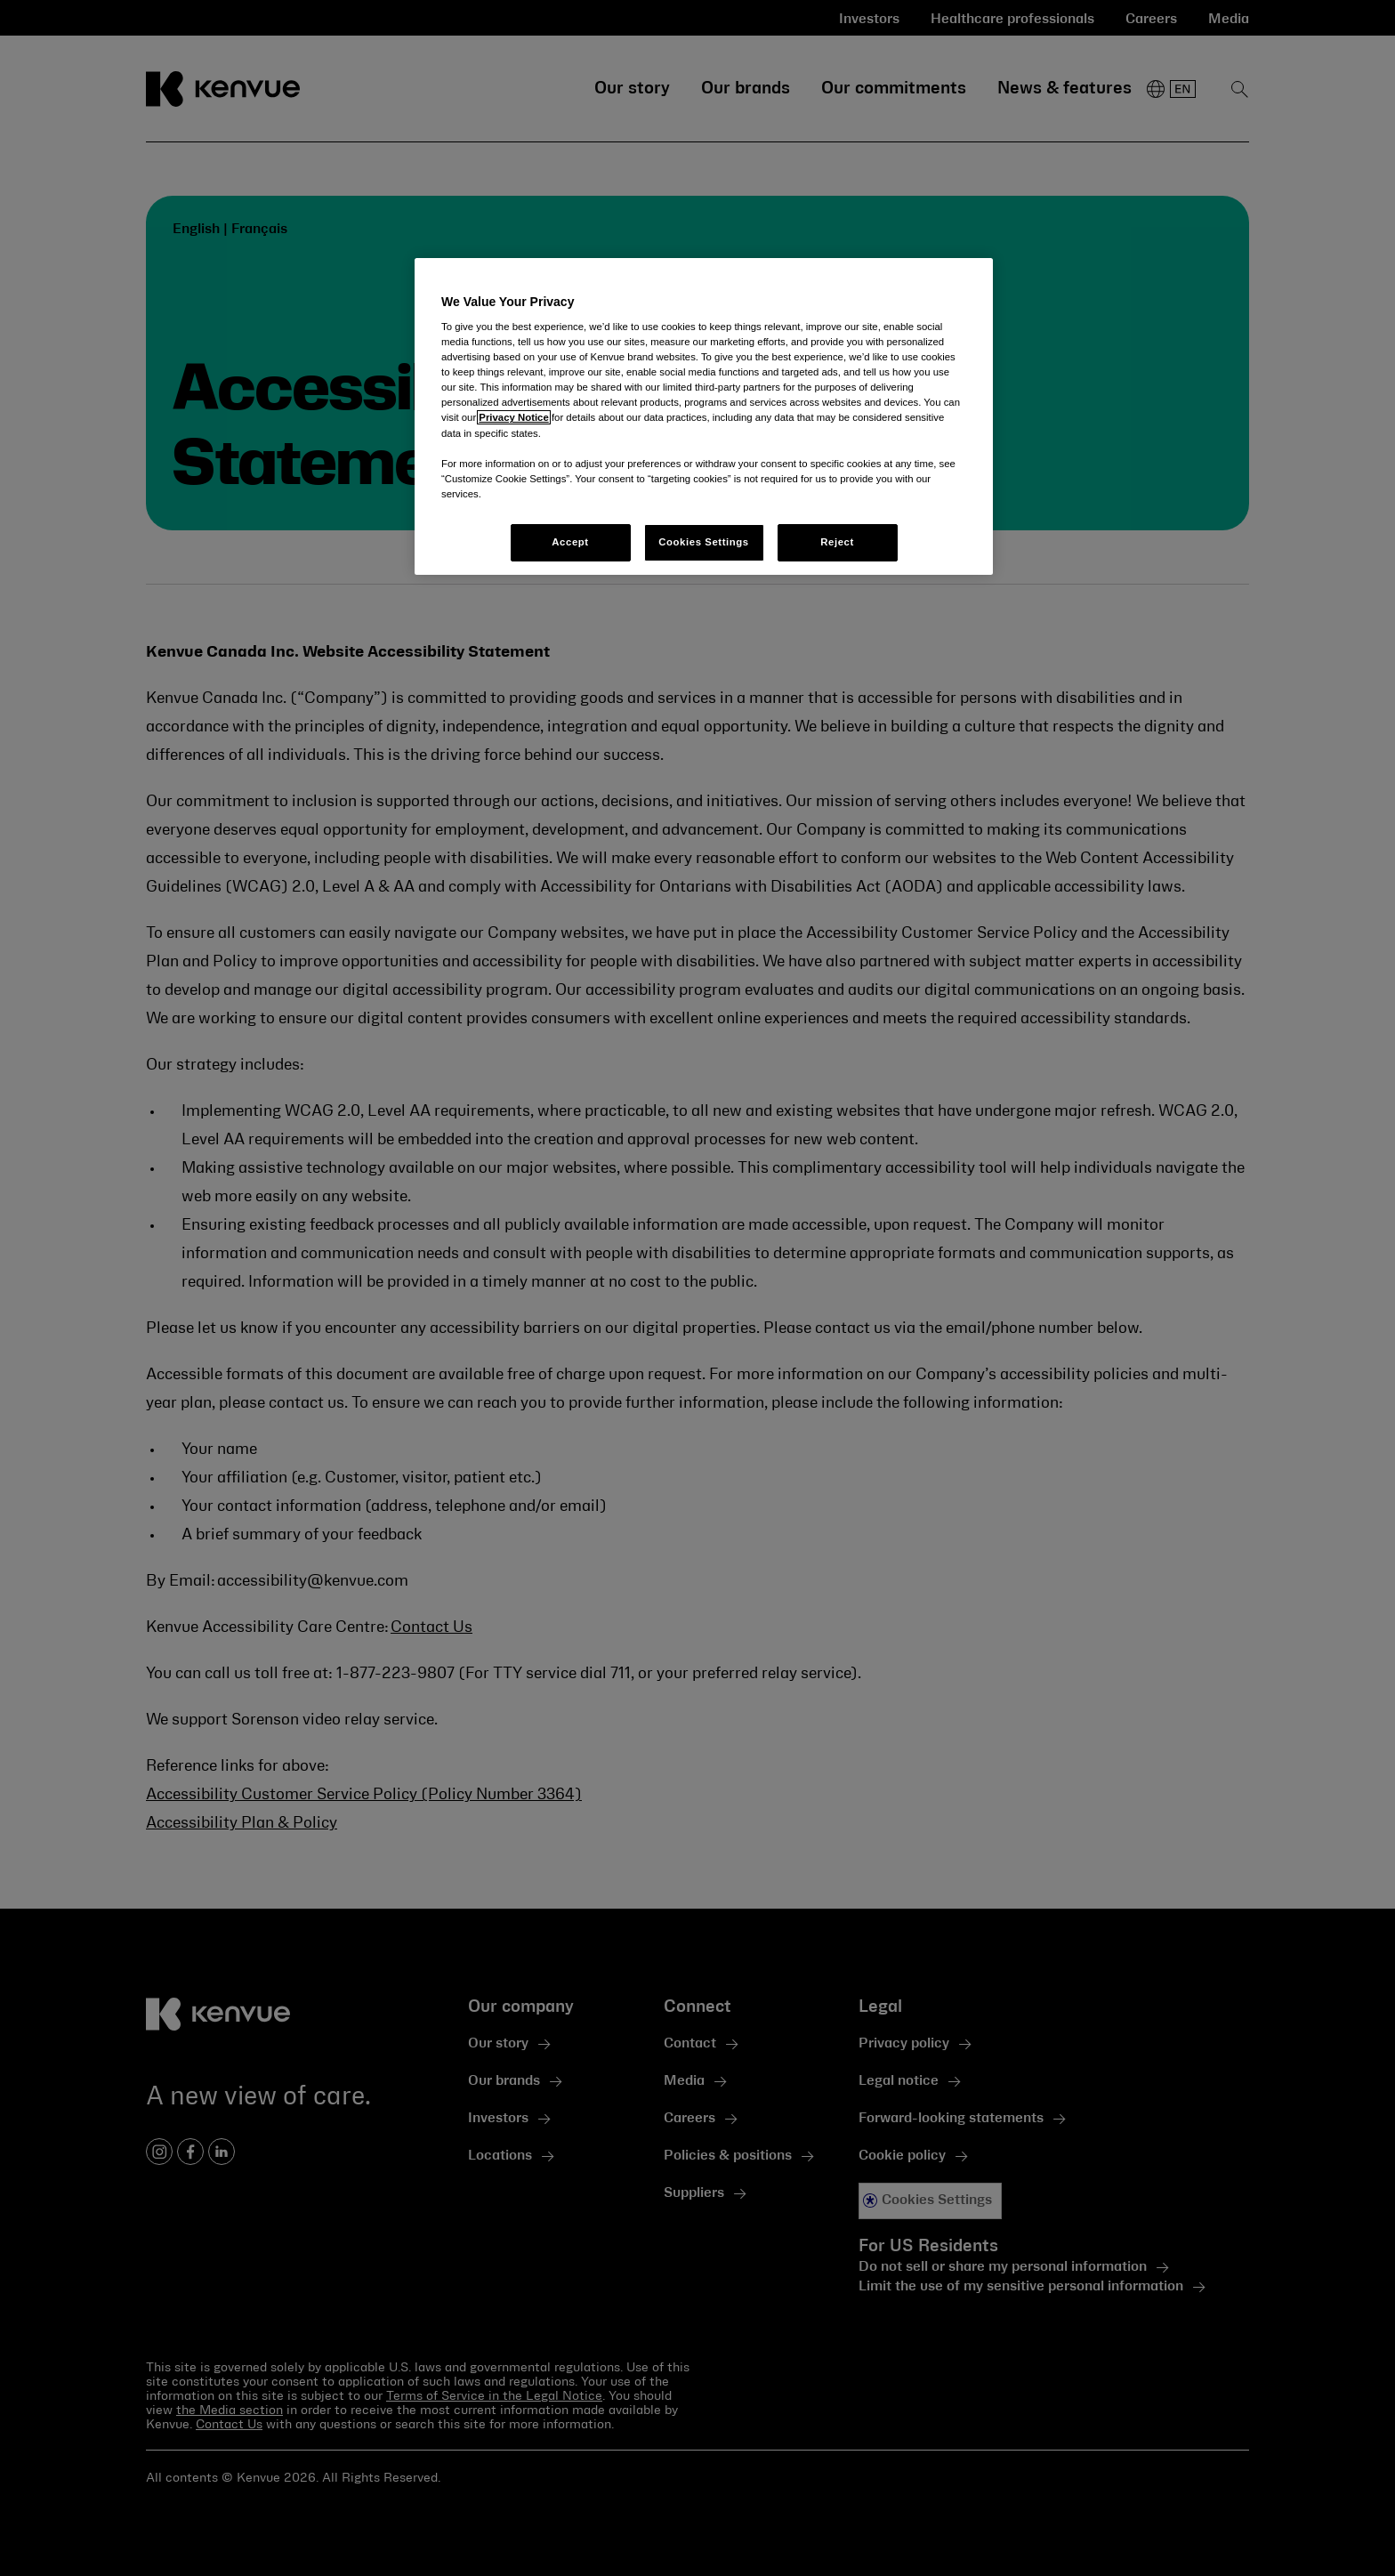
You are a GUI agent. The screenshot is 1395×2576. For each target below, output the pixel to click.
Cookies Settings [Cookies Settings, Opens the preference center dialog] (703, 542)
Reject (837, 542)
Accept (570, 542)
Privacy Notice (513, 417)
